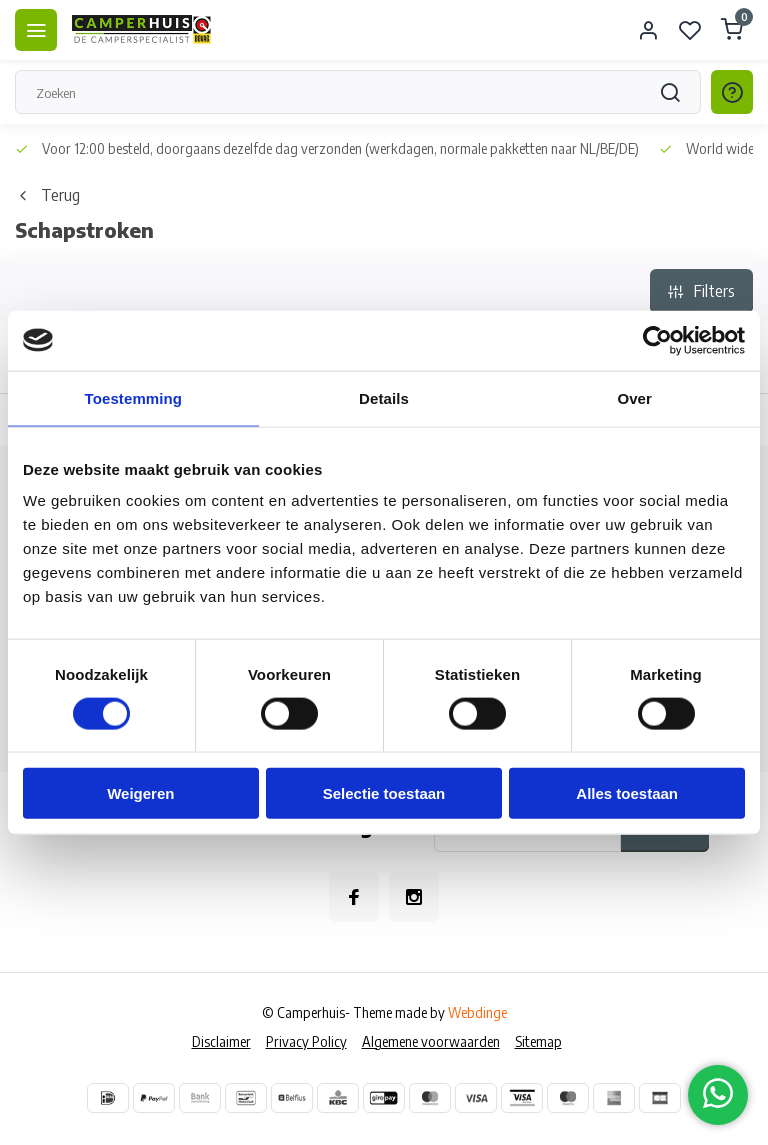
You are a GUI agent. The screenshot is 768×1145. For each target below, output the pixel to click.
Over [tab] (634, 397)
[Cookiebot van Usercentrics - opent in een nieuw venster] (657, 340)
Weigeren (140, 793)
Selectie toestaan (384, 793)
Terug (47, 195)
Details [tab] (384, 397)
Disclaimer (221, 1041)
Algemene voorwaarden (431, 1041)
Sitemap (538, 1041)
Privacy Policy (306, 1041)
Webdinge (477, 1012)
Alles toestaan (627, 793)
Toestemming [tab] (134, 397)
